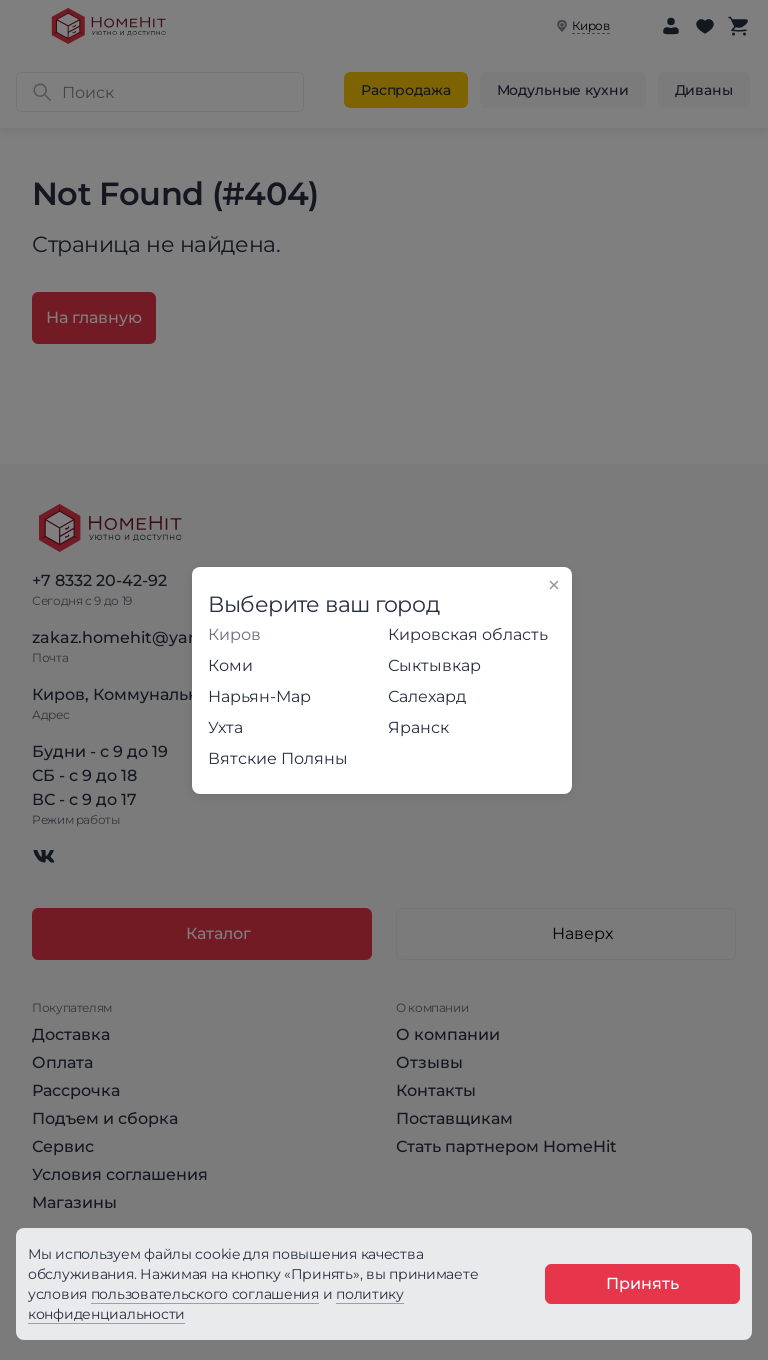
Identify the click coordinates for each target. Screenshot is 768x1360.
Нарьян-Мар (259, 696)
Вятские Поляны (278, 758)
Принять (642, 1283)
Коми (230, 665)
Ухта (225, 727)
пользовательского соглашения (205, 1294)
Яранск (418, 727)
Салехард (427, 696)
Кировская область (468, 634)
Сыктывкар (434, 665)
